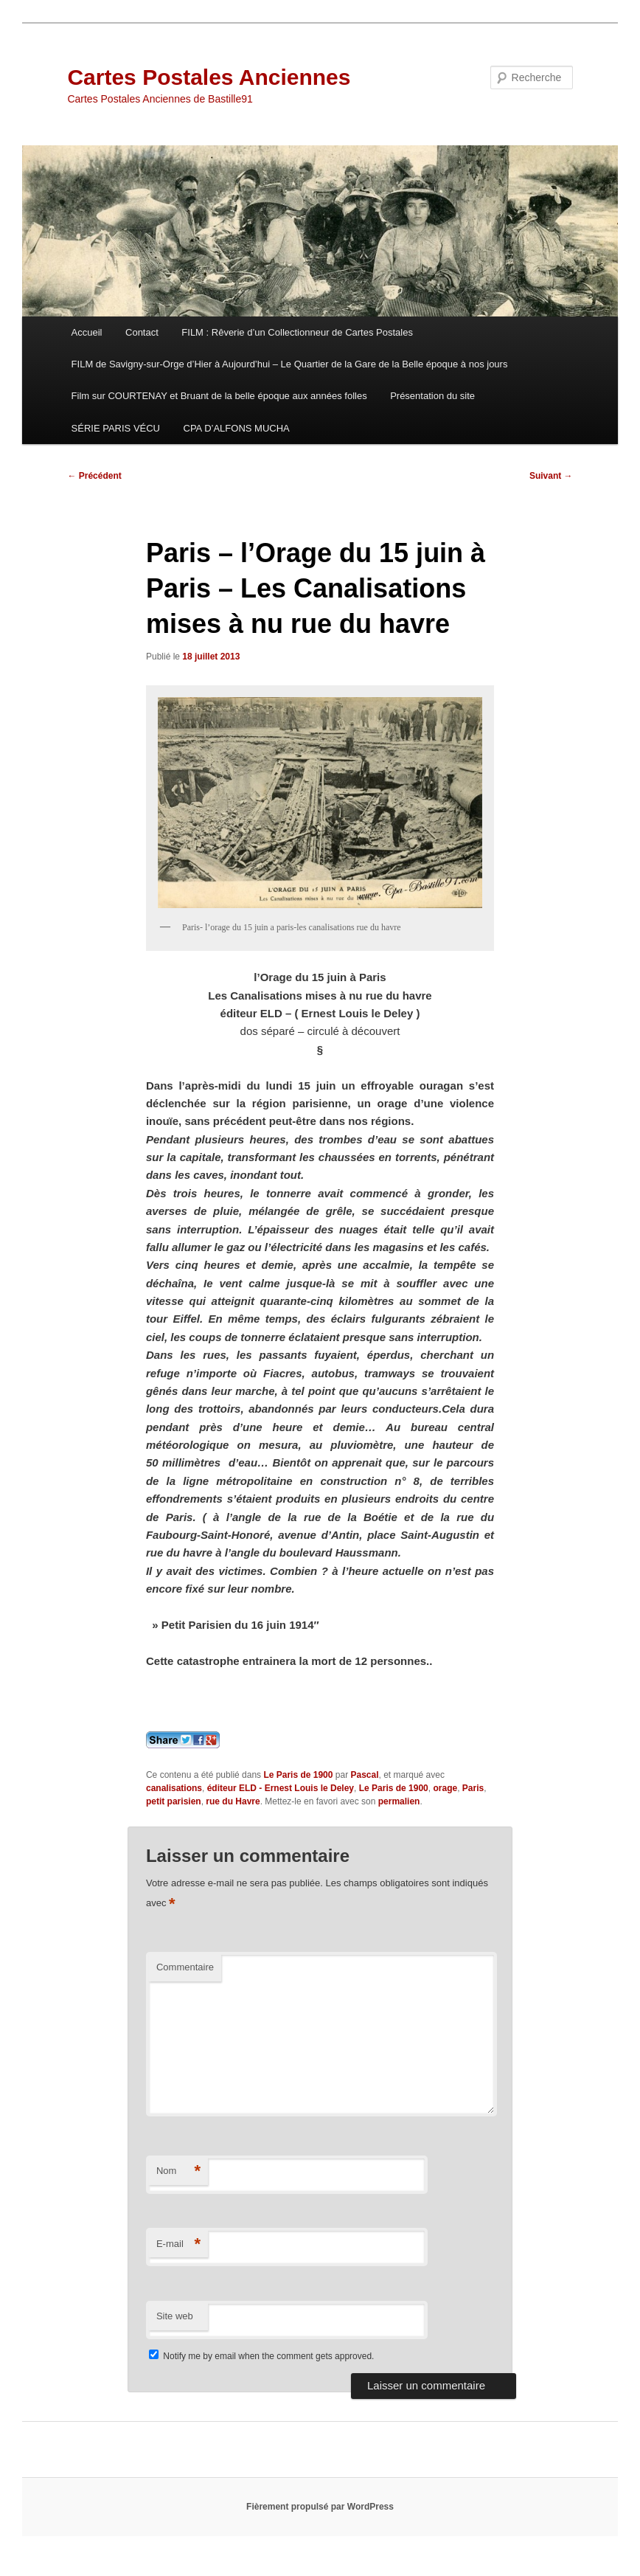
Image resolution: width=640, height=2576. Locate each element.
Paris (473, 1788)
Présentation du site (432, 395)
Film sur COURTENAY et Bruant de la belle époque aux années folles (219, 395)
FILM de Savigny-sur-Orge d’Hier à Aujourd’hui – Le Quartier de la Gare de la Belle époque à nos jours (290, 364)
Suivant (551, 476)
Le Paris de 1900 (298, 1775)
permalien (399, 1801)
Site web (174, 2315)
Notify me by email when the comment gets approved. (261, 2356)
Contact (142, 332)
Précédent (94, 476)
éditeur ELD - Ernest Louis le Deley (280, 1788)
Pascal (364, 1775)
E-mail (178, 2244)
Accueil (87, 332)
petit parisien (173, 1801)
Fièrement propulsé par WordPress (320, 2506)
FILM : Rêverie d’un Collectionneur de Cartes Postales (297, 332)
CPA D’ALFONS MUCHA (237, 428)
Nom (178, 2171)
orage (445, 1788)
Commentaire (185, 1967)
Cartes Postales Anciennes (208, 77)
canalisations (174, 1788)
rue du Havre (233, 1801)
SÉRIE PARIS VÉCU (116, 428)
